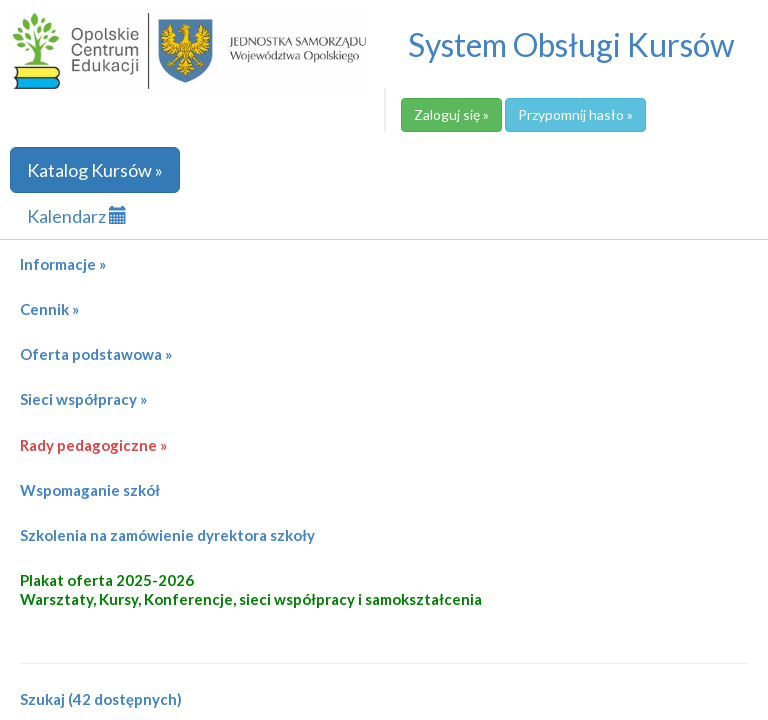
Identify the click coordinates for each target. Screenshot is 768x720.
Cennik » (49, 309)
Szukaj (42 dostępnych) (101, 699)
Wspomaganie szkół (90, 490)
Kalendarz (77, 216)
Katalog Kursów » (95, 170)
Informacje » (63, 264)
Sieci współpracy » (83, 399)
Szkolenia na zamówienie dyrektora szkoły (167, 535)
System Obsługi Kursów (571, 44)
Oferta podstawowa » (96, 354)
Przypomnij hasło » (575, 114)
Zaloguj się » (451, 114)
